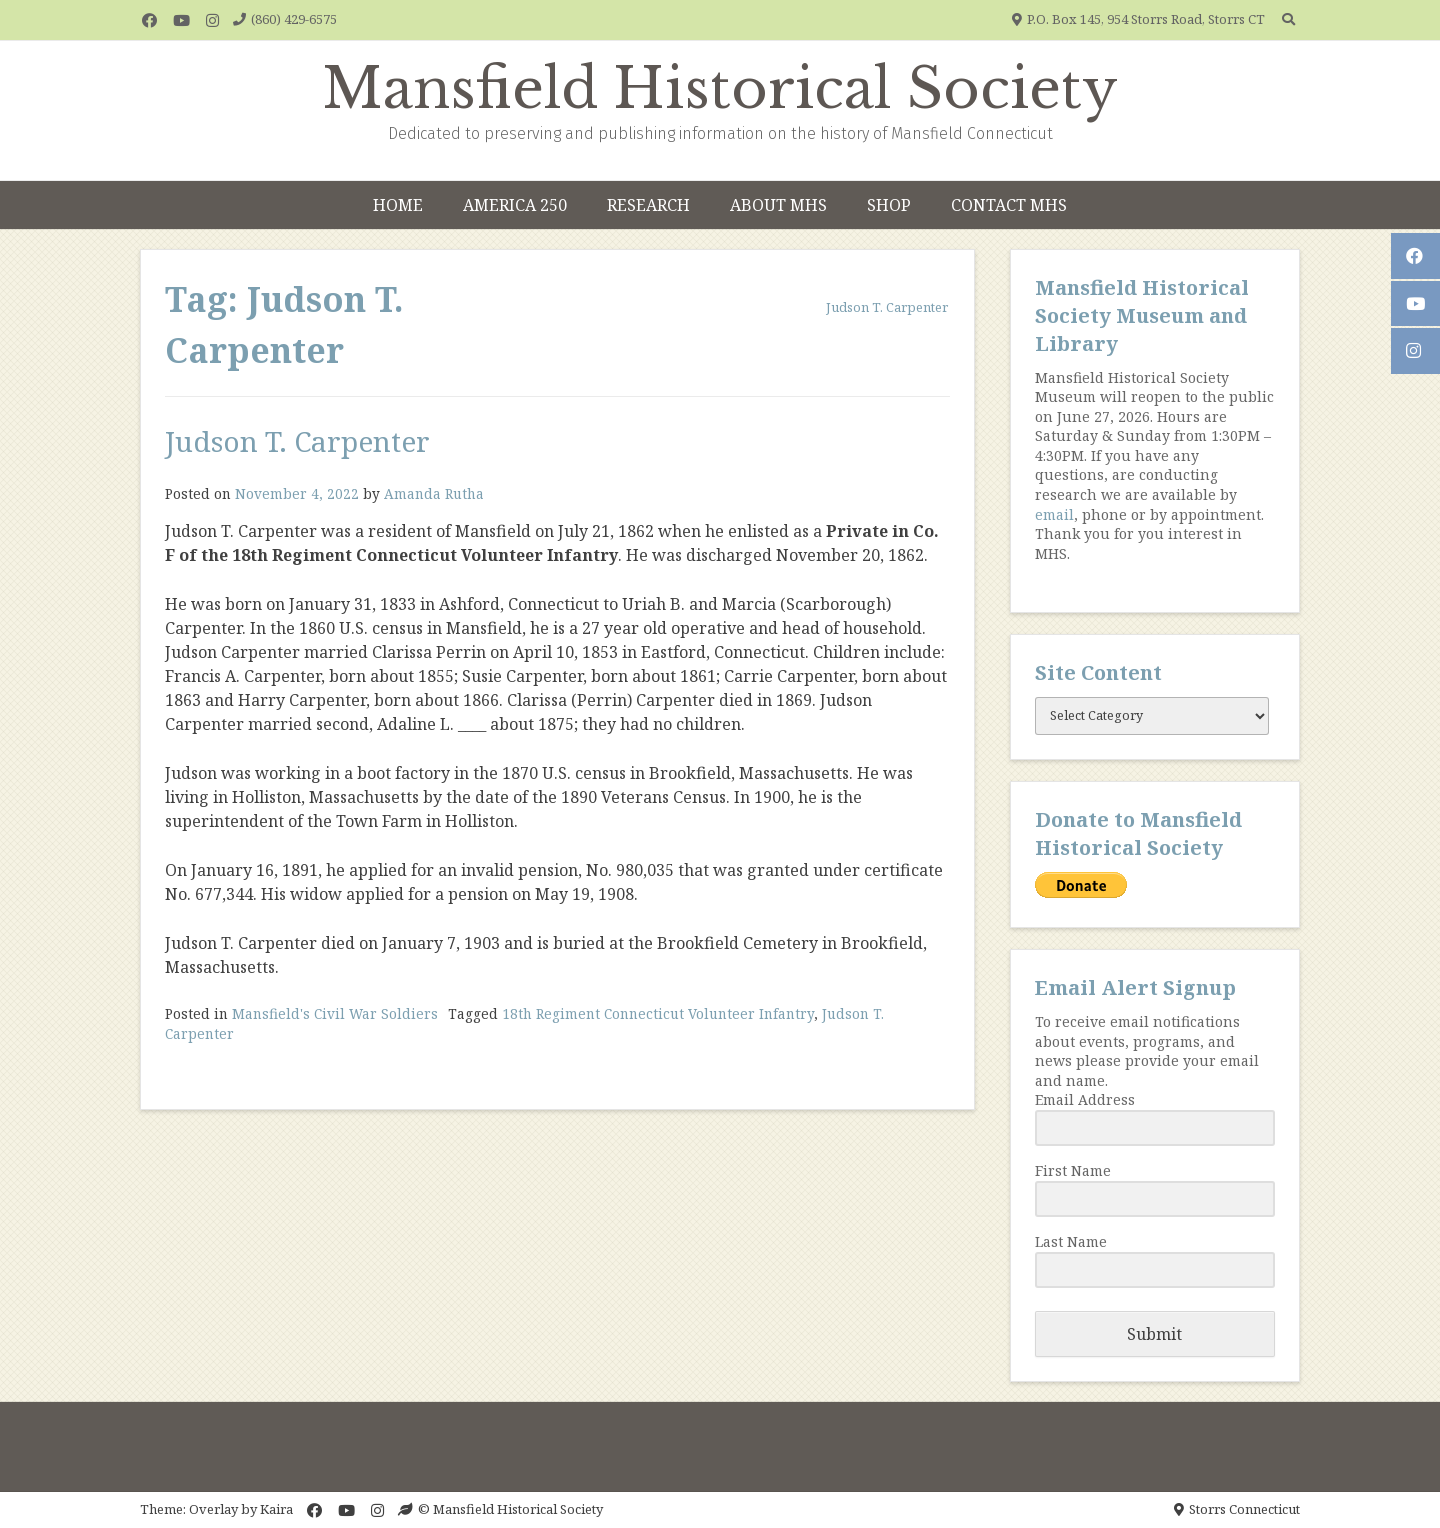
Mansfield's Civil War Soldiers (335, 1013)
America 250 (515, 205)
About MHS (778, 205)
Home (398, 205)
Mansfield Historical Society (720, 89)
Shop (889, 205)
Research (648, 205)
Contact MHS (1009, 205)
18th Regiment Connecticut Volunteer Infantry (658, 1013)
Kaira (276, 1509)
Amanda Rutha (434, 493)
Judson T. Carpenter (297, 441)
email (1054, 514)
